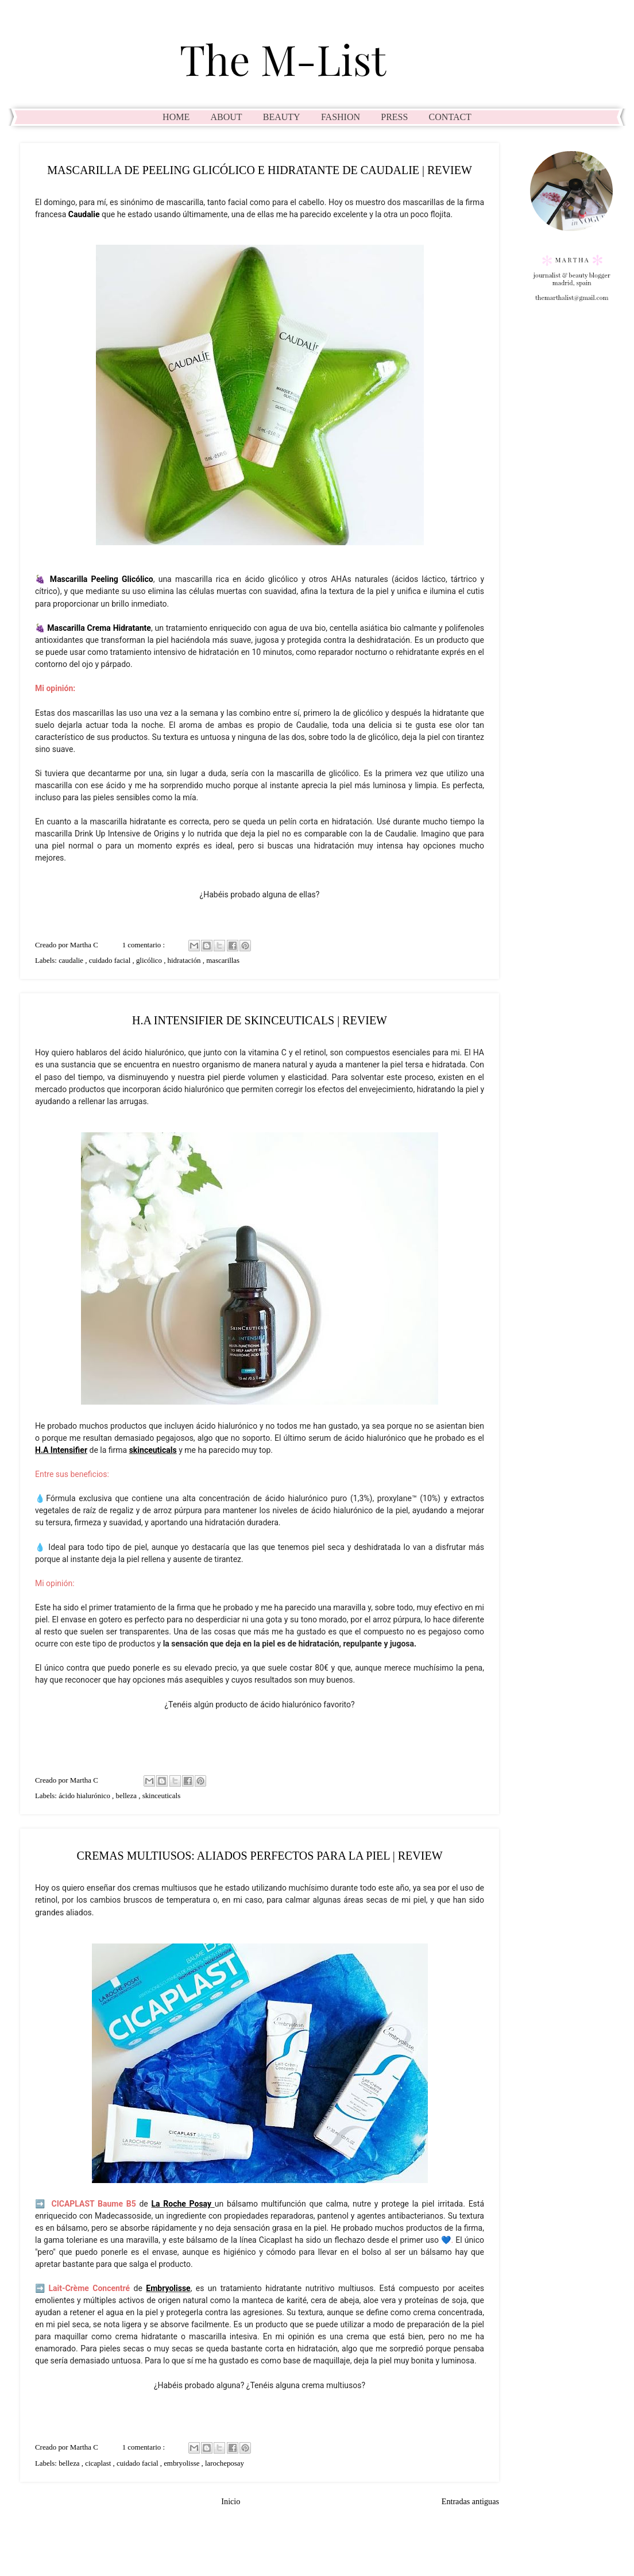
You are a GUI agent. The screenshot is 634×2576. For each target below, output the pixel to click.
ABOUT (226, 117)
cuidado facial (111, 961)
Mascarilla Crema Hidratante (99, 628)
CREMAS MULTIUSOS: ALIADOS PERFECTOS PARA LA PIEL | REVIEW (259, 1855)
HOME (176, 117)
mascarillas (222, 961)
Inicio (230, 2501)
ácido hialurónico (85, 1796)
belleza (127, 1796)
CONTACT (450, 117)
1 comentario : (144, 945)
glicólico (150, 961)
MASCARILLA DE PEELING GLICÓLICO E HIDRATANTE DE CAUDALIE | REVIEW (259, 170)
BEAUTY (281, 117)
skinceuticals (153, 1450)
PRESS (394, 117)
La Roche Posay (182, 2203)
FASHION (340, 117)
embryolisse (182, 2463)
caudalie (72, 961)
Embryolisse (168, 2288)
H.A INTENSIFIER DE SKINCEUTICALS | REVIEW (259, 1020)
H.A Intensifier (61, 1450)
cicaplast (99, 2463)
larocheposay (224, 2463)
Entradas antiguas (470, 2501)
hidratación (185, 961)
